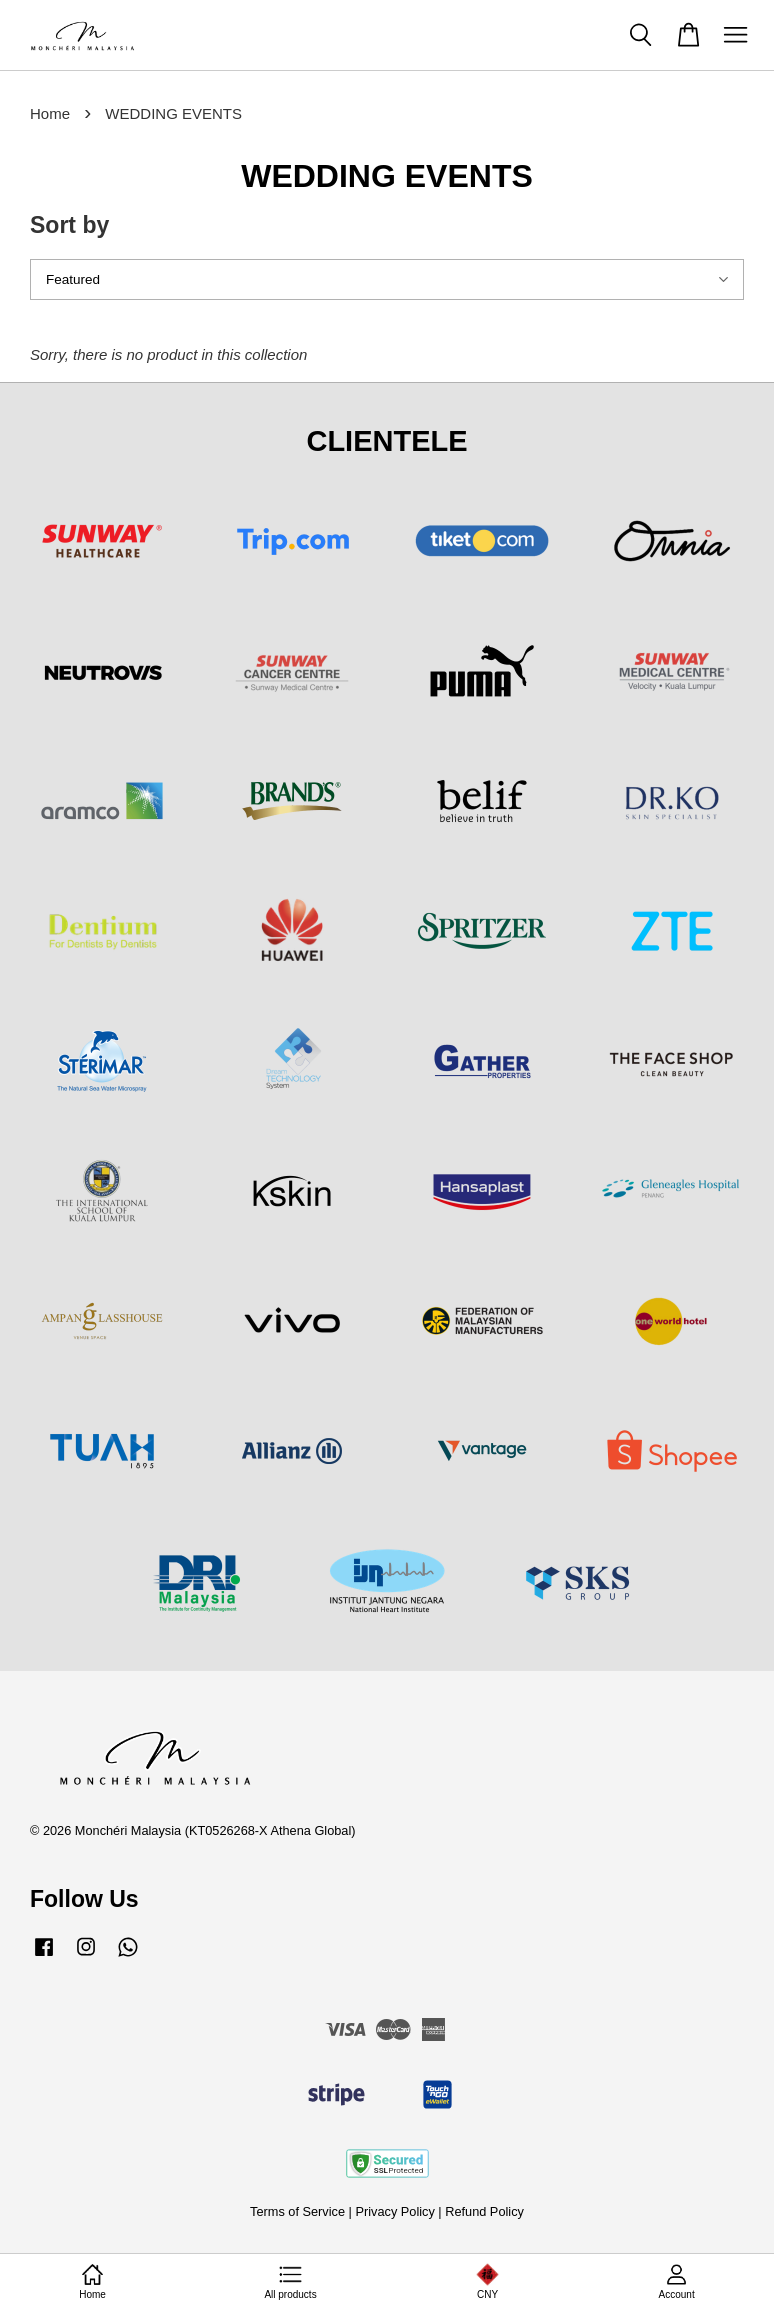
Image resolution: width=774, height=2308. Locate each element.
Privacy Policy (394, 2211)
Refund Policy (484, 2211)
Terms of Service (297, 2211)
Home (50, 113)
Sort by (69, 225)
